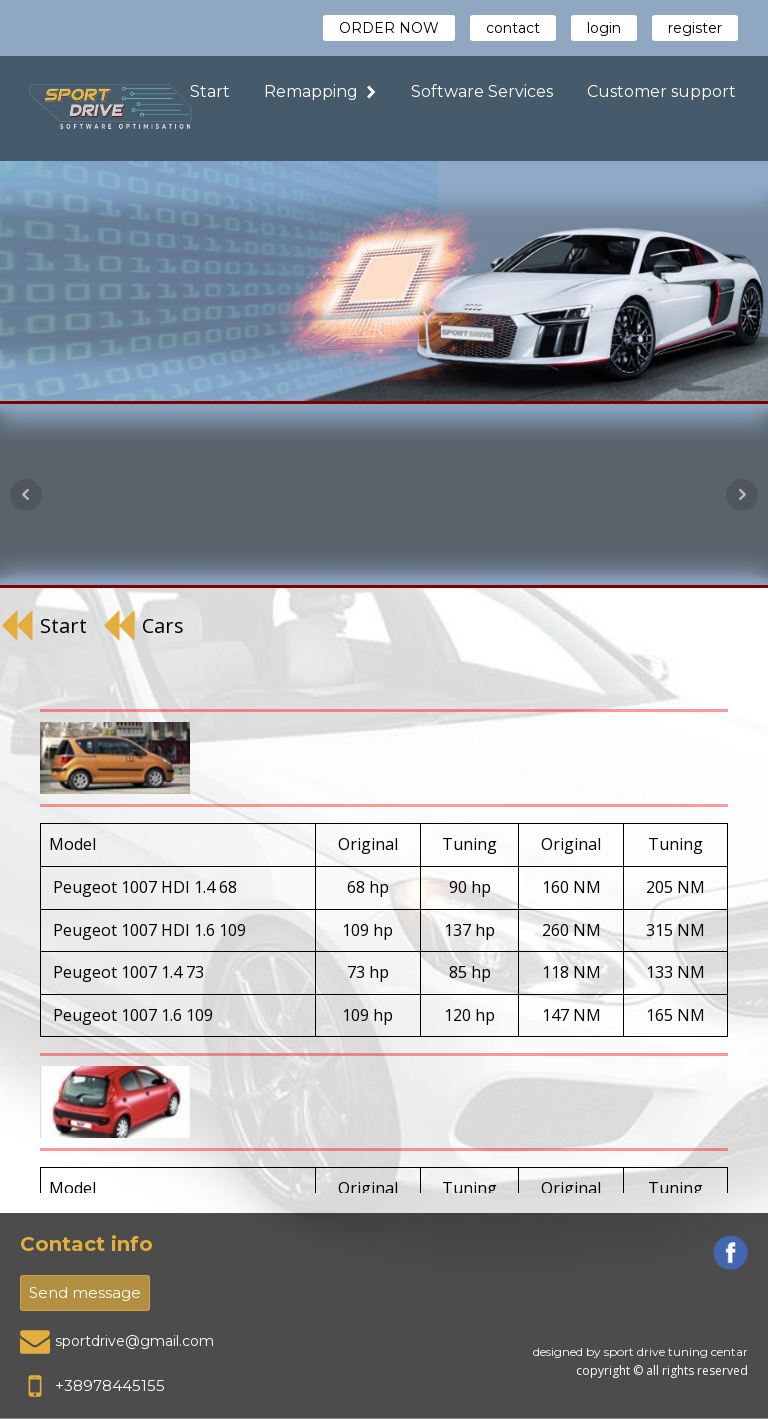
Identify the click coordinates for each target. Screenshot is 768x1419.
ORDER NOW (389, 28)
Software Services (482, 91)
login (604, 28)
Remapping (320, 91)
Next (742, 495)
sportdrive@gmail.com (134, 1341)
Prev (26, 495)
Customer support (661, 91)
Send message (85, 1292)
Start (210, 91)
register (695, 28)
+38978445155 (110, 1385)
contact (513, 28)
